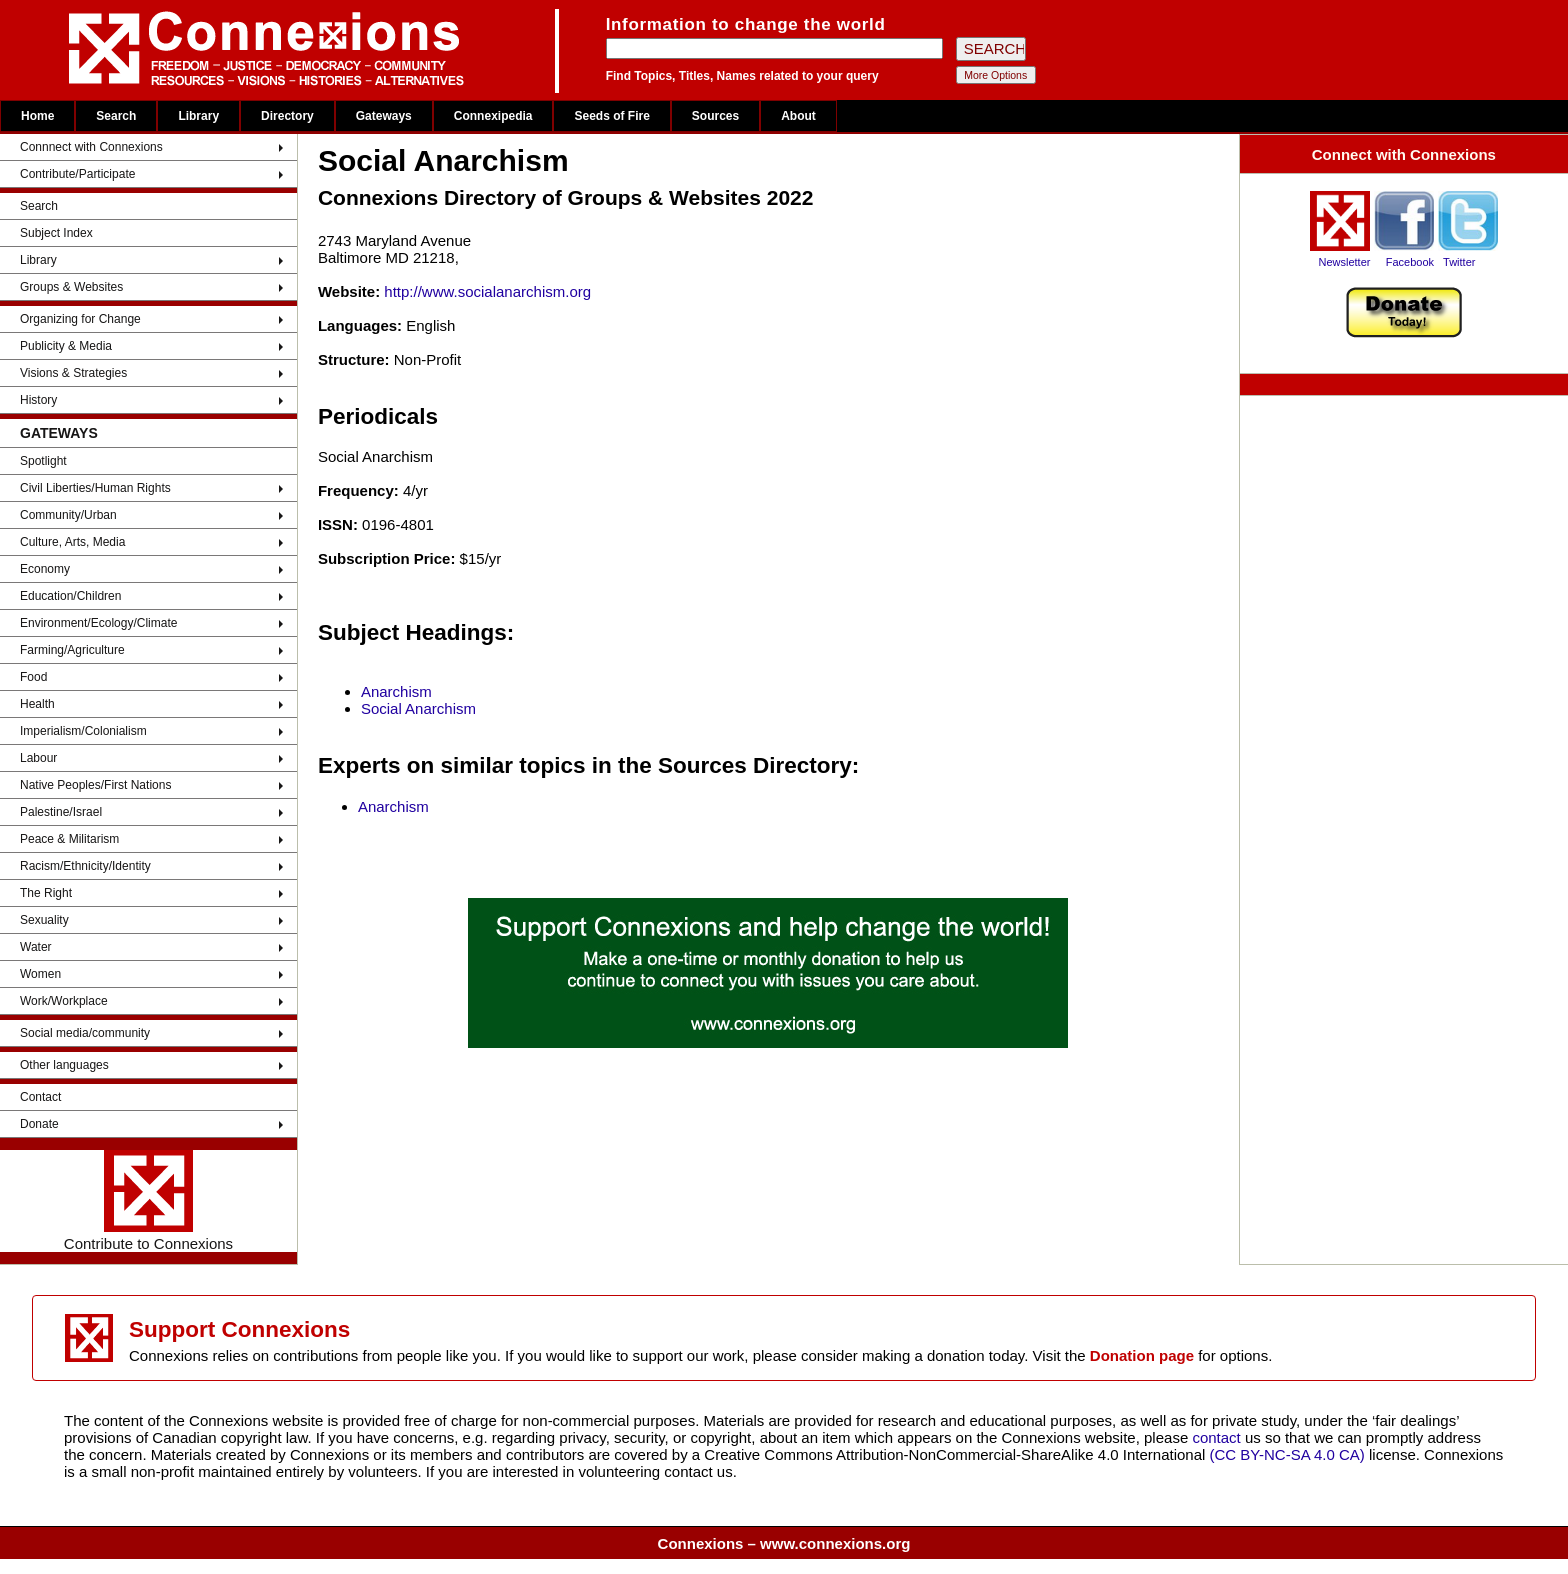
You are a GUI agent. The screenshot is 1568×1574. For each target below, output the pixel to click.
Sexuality (44, 920)
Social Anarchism (418, 708)
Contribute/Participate (77, 174)
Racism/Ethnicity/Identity (85, 866)
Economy (45, 569)
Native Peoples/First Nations (95, 785)
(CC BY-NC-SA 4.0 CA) (1287, 1454)
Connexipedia (493, 116)
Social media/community (85, 1033)
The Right (46, 893)
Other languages (64, 1065)
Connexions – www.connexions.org (784, 1543)
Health (37, 704)
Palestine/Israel (61, 812)
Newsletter (1344, 262)
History (38, 400)
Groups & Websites (71, 287)
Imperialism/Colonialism (83, 731)
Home (37, 116)
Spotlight (43, 461)
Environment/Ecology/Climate (98, 623)
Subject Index (56, 233)
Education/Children (70, 596)
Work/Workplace (64, 1001)
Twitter (1459, 262)
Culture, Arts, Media (72, 542)
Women (40, 974)
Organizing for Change (80, 319)
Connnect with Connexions (91, 147)
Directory (287, 116)
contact (1218, 1437)
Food (33, 677)
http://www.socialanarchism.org (487, 291)
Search (116, 116)
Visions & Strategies (73, 373)
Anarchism (396, 691)
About (798, 116)
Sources (715, 116)
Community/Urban (68, 515)
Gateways (384, 116)
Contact (40, 1097)
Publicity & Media (66, 346)
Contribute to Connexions (148, 1201)
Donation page (1142, 1355)
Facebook (1410, 262)
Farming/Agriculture (72, 650)
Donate (39, 1124)
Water (36, 947)
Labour (38, 758)
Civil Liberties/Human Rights (95, 488)
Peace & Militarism (69, 839)
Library (198, 116)
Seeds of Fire (611, 116)
